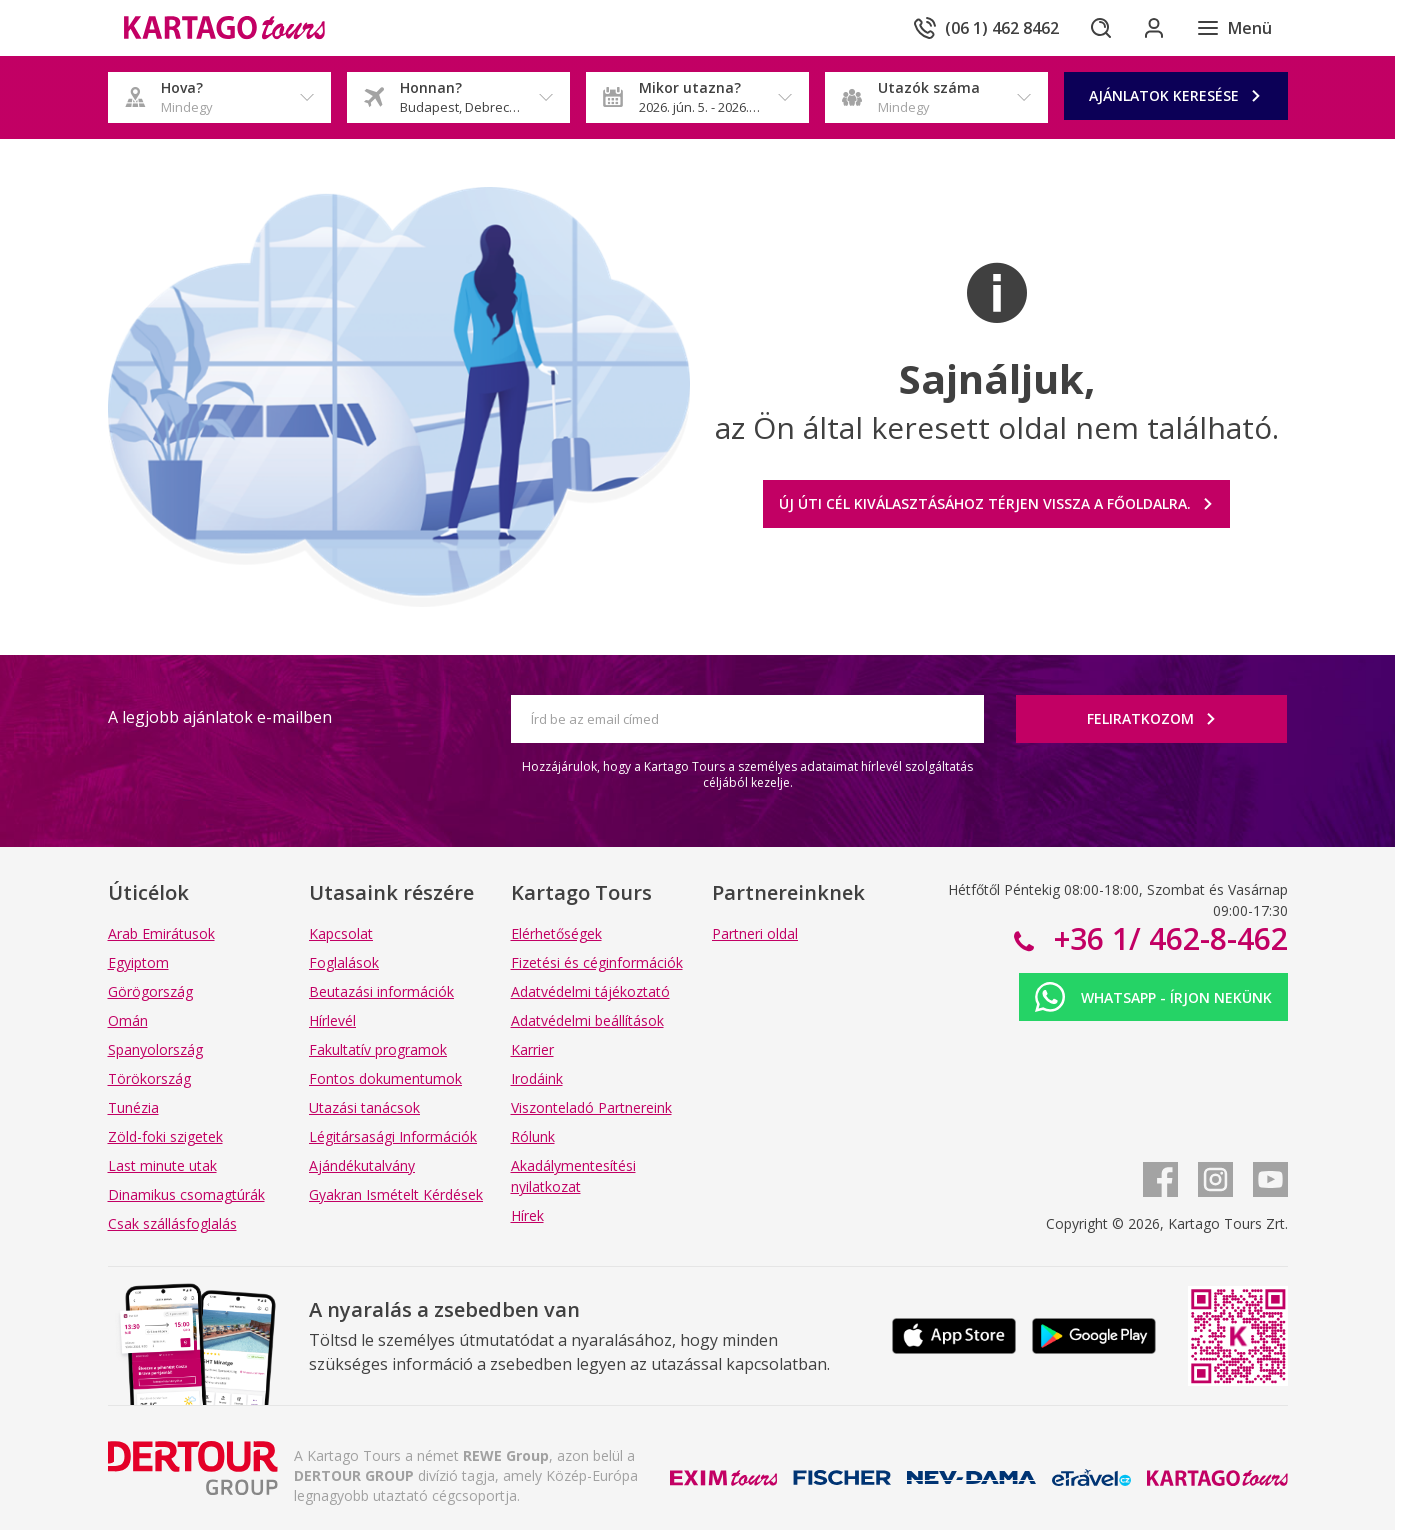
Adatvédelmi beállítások (587, 1020)
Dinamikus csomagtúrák (186, 1194)
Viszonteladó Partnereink (591, 1107)
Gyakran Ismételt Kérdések (396, 1194)
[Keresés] (1096, 28)
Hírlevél (332, 1020)
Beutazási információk (381, 991)
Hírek (527, 1215)
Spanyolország (155, 1049)
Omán (128, 1020)
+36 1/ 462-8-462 (1167, 938)
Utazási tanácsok (364, 1107)
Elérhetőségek (556, 933)
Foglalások (344, 962)
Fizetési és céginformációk (597, 962)
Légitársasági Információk (393, 1136)
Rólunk (533, 1136)
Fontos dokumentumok (385, 1078)
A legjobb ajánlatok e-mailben (220, 717)
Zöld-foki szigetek (165, 1136)
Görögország (150, 991)
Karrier (532, 1049)
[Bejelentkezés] (1152, 28)
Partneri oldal (755, 933)
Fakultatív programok (378, 1049)
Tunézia (133, 1107)
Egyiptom (138, 962)
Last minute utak (162, 1165)
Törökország (149, 1078)
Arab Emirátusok (161, 933)
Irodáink (537, 1078)
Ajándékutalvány (362, 1165)
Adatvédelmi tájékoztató (590, 991)
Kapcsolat (341, 933)
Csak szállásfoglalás (172, 1223)
